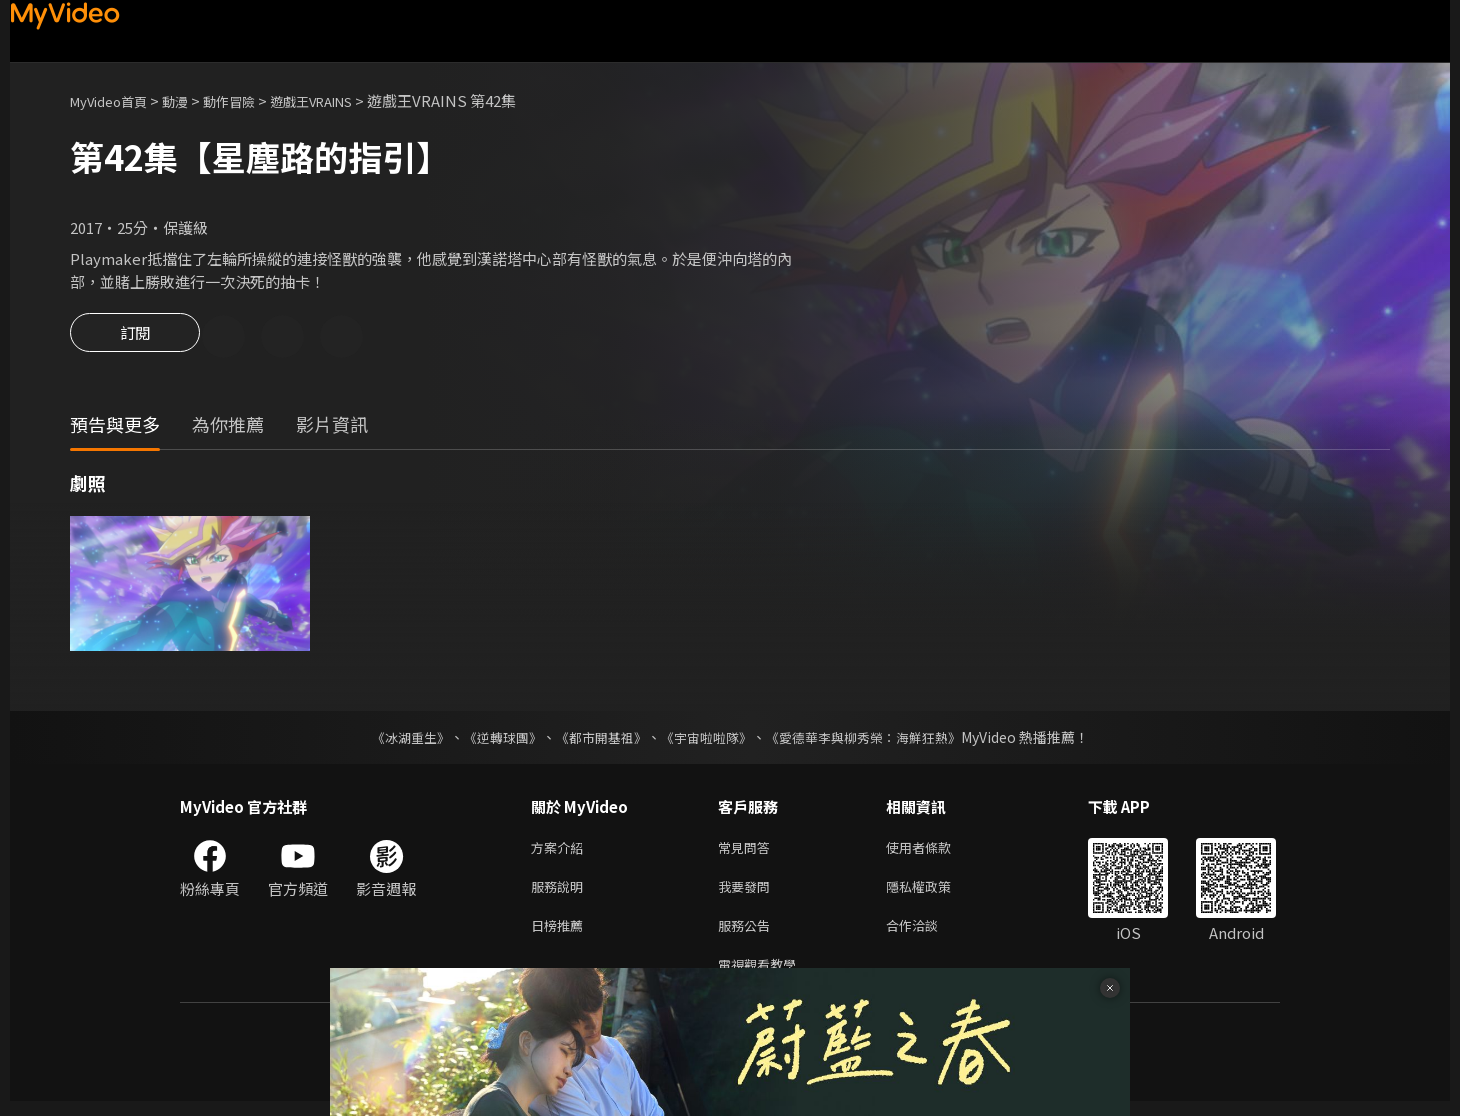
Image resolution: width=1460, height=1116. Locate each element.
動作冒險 (251, 100)
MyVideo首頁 (115, 100)
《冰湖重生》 (393, 740)
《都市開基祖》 (596, 740)
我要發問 (748, 893)
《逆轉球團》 (491, 740)
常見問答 (748, 851)
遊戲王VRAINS (346, 100)
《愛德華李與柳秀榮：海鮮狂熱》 (876, 740)
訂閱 (135, 338)
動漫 (191, 100)
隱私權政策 (935, 893)
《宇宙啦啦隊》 (708, 740)
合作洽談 (928, 935)
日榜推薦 (561, 935)
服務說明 (561, 893)
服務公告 (748, 935)
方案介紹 (561, 851)
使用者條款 (935, 851)
